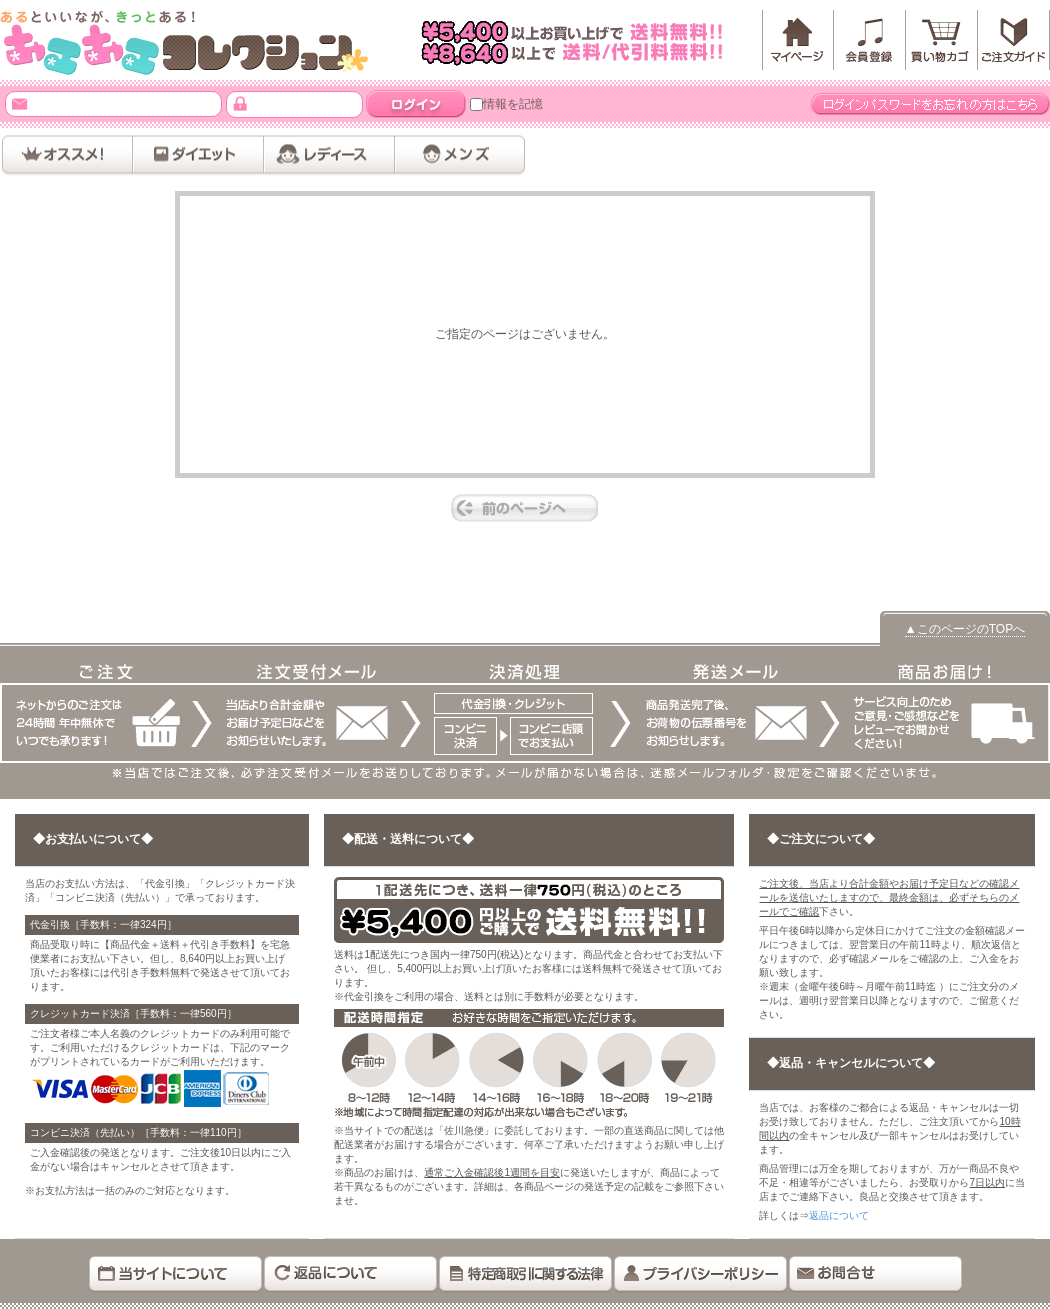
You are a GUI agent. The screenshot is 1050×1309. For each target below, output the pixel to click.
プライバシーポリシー (700, 1274)
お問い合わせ (875, 1274)
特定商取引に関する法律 (525, 1274)
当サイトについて (175, 1274)
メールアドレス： (19, 103)
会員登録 (870, 40)
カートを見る (942, 40)
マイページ (798, 40)
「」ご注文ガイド (1014, 40)
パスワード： (240, 103)
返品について (839, 1215)
